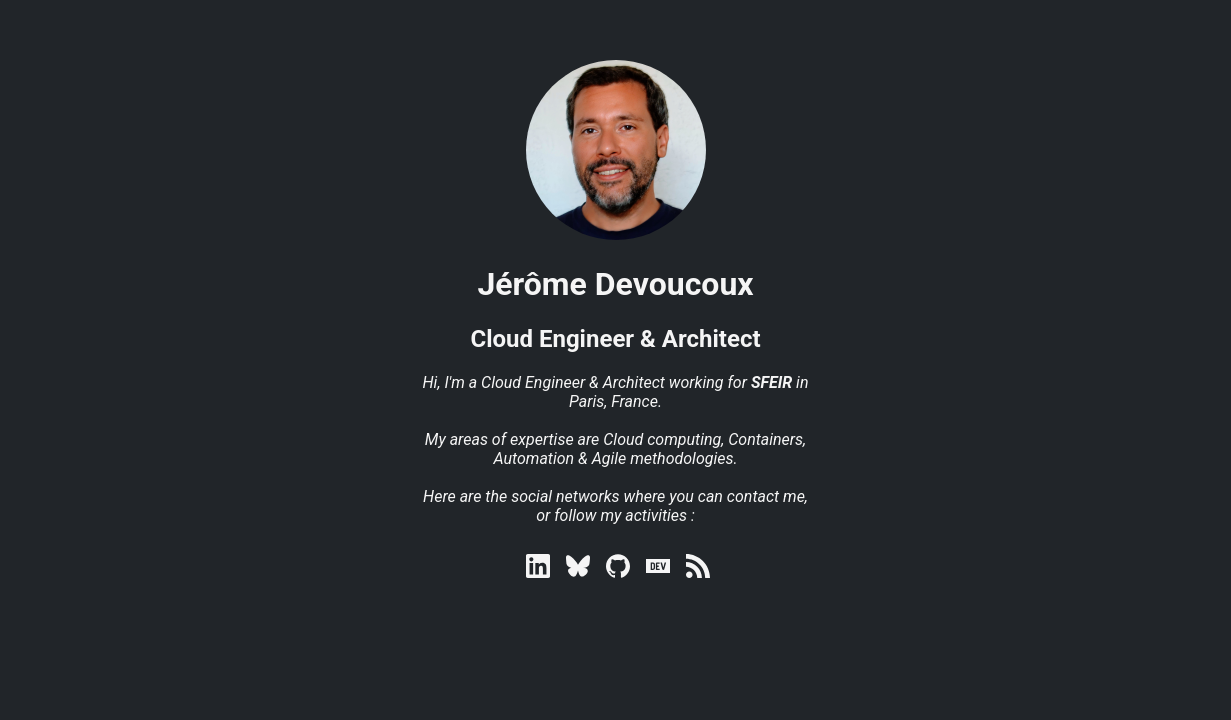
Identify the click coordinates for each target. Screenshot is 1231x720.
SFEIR (771, 382)
